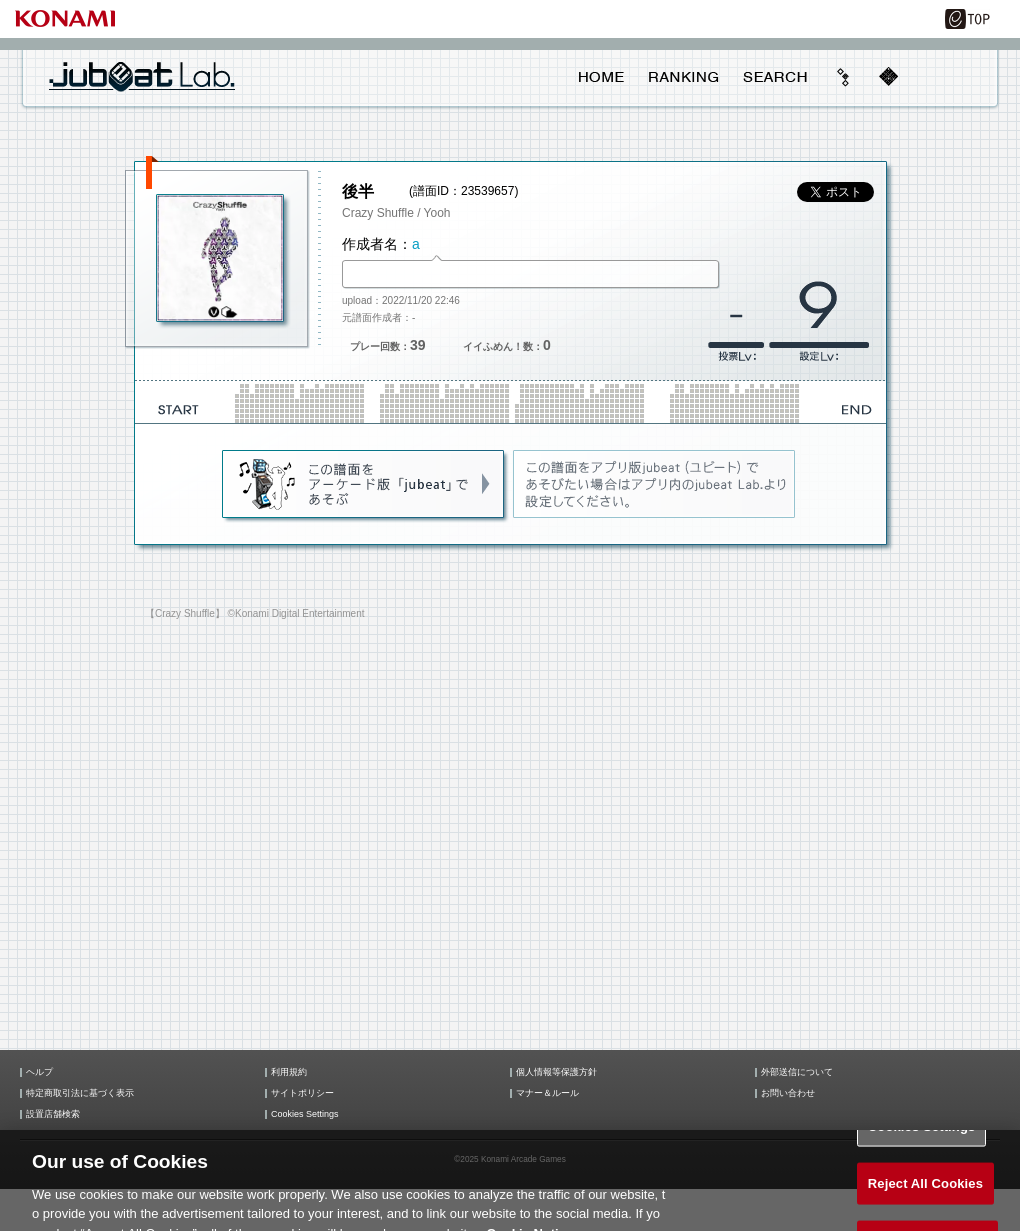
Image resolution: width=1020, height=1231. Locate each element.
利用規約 (289, 1072)
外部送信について (797, 1072)
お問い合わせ (788, 1093)
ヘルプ (39, 1072)
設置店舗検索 (53, 1114)
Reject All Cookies (925, 1193)
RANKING (683, 77)
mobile (888, 77)
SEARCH (775, 77)
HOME (601, 77)
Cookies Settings (305, 1114)
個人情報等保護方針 (556, 1072)
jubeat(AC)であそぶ (364, 485)
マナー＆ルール (547, 1093)
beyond (844, 77)
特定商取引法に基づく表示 (80, 1093)
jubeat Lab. (142, 76)
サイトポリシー (302, 1093)
